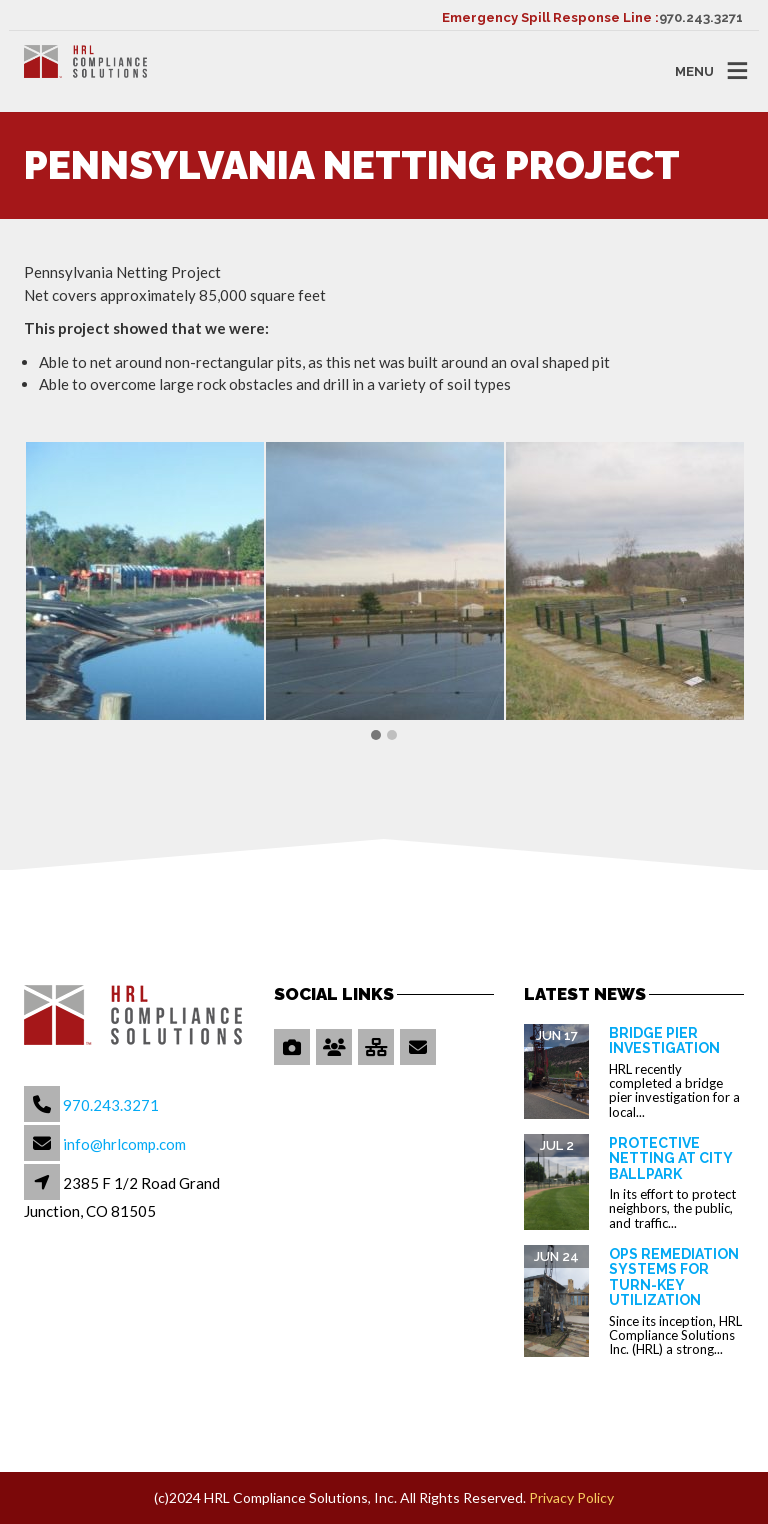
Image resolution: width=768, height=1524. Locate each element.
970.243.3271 (701, 17)
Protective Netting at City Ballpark (670, 1158)
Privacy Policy (571, 1497)
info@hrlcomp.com (124, 1144)
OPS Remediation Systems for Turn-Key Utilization (674, 1277)
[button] (376, 736)
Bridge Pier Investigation (664, 1040)
